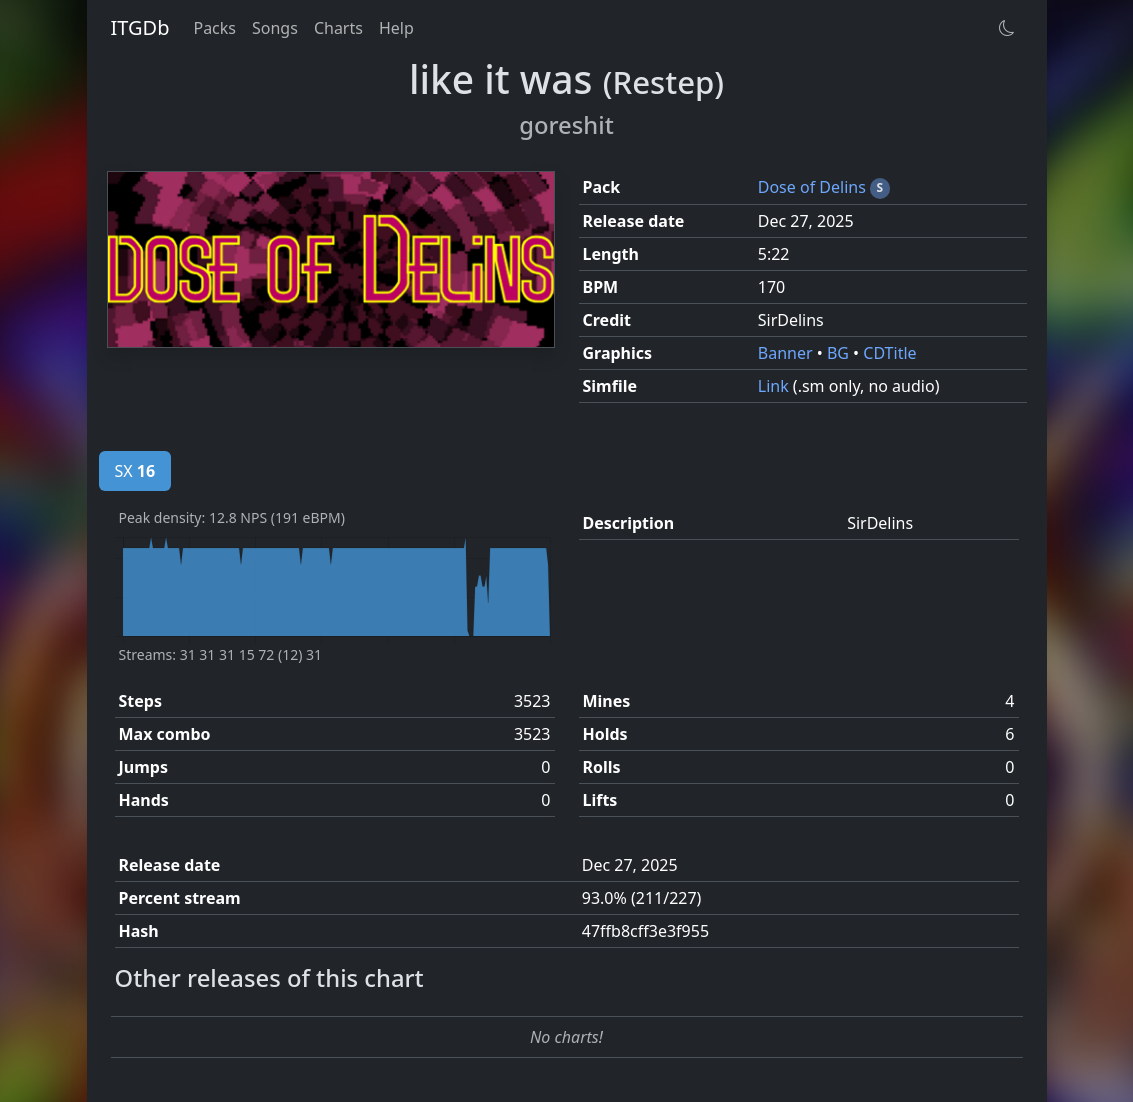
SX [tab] (135, 471)
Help (396, 28)
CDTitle (889, 353)
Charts (338, 28)
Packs (214, 28)
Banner (787, 353)
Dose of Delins (814, 187)
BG (840, 353)
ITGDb (140, 27)
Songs (275, 28)
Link (775, 386)
